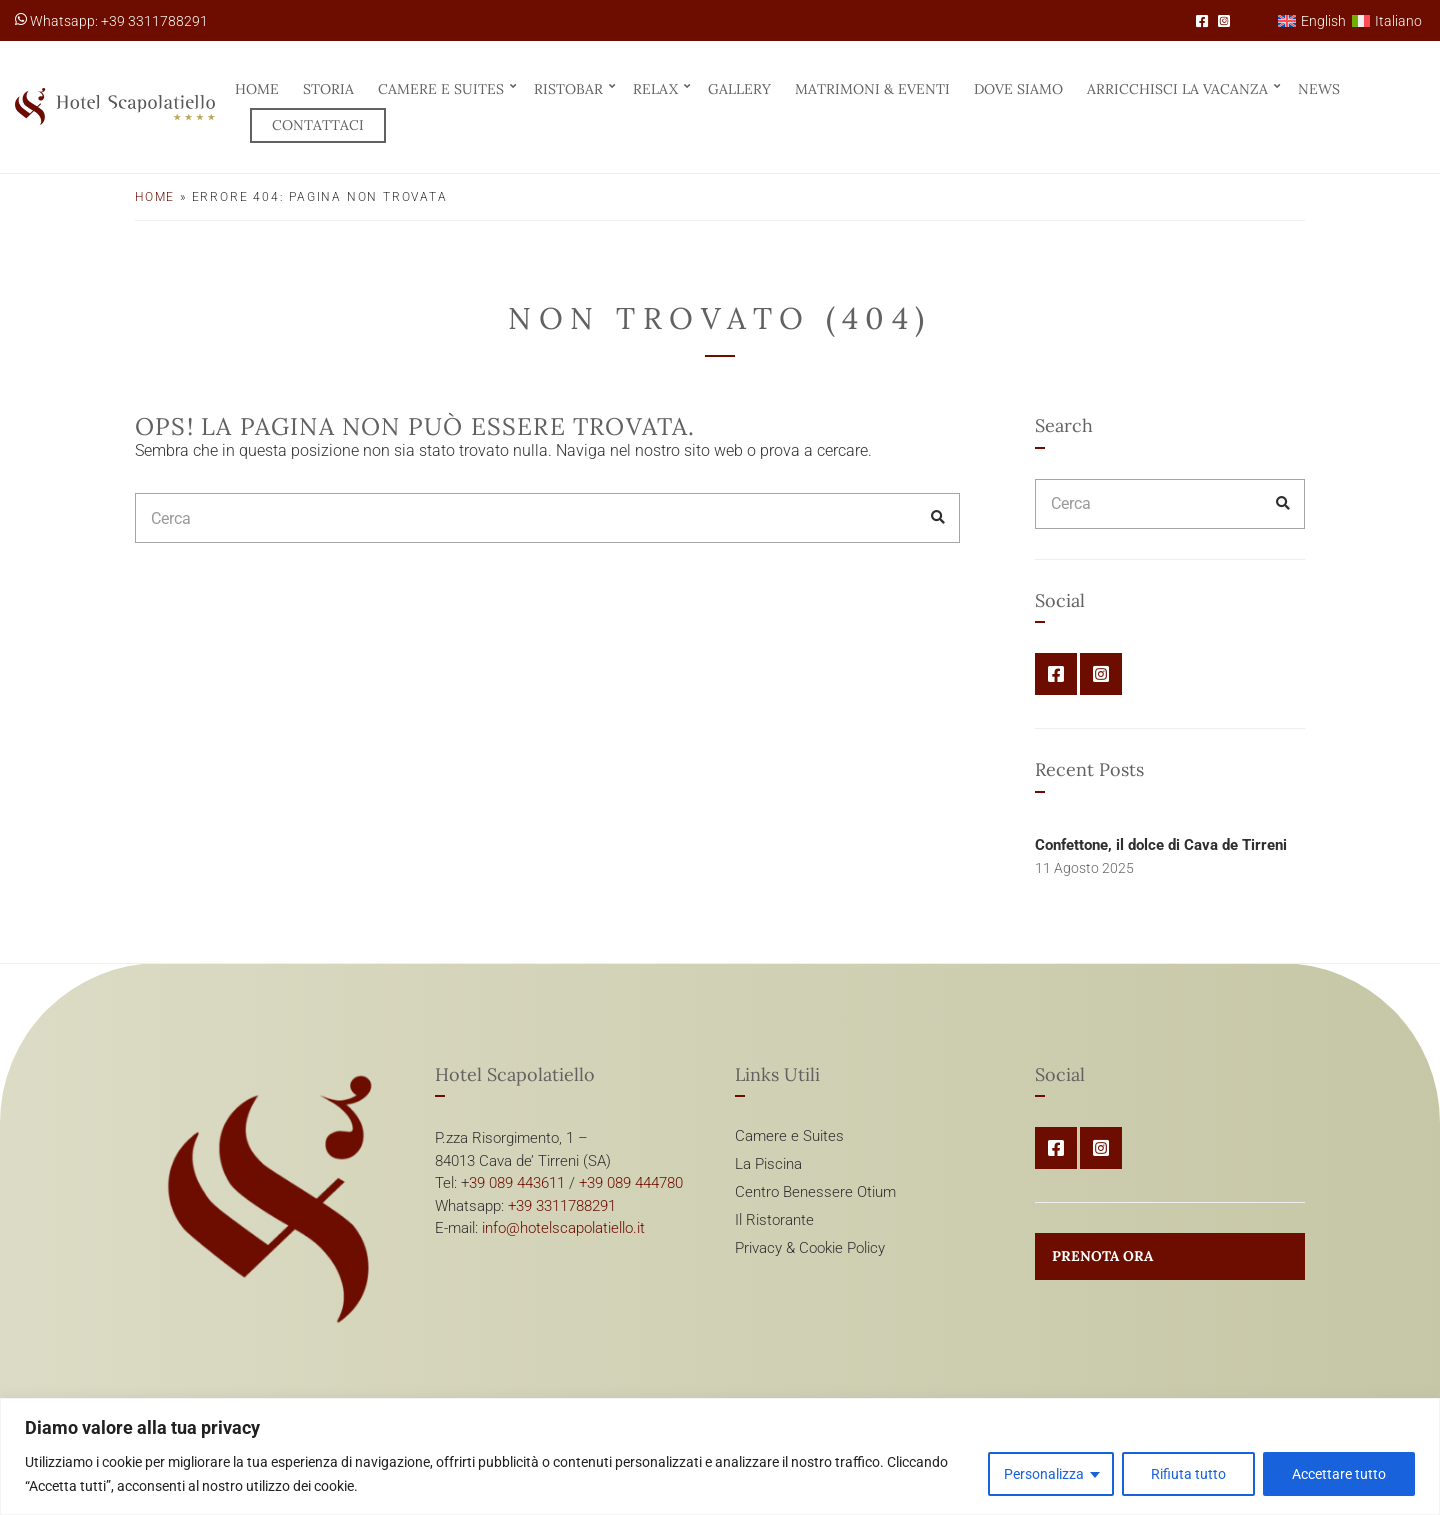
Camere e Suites (441, 89)
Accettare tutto (1339, 1474)
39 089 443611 (517, 1183)
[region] (720, 1456)
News (1319, 89)
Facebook (1202, 21)
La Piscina (768, 1164)
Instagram (1224, 21)
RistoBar (568, 89)
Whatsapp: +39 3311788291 (111, 21)
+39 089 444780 (631, 1183)
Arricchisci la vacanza (1177, 89)
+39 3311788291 (562, 1206)
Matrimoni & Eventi (872, 89)
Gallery (739, 89)
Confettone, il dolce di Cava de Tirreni (1161, 845)
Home (257, 89)
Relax (655, 89)
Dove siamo (1018, 89)
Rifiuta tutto (1188, 1474)
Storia (328, 89)
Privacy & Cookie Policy (810, 1248)
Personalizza (1044, 1474)
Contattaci (318, 125)
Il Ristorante (774, 1220)
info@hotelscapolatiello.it (563, 1228)
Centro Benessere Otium (815, 1192)
